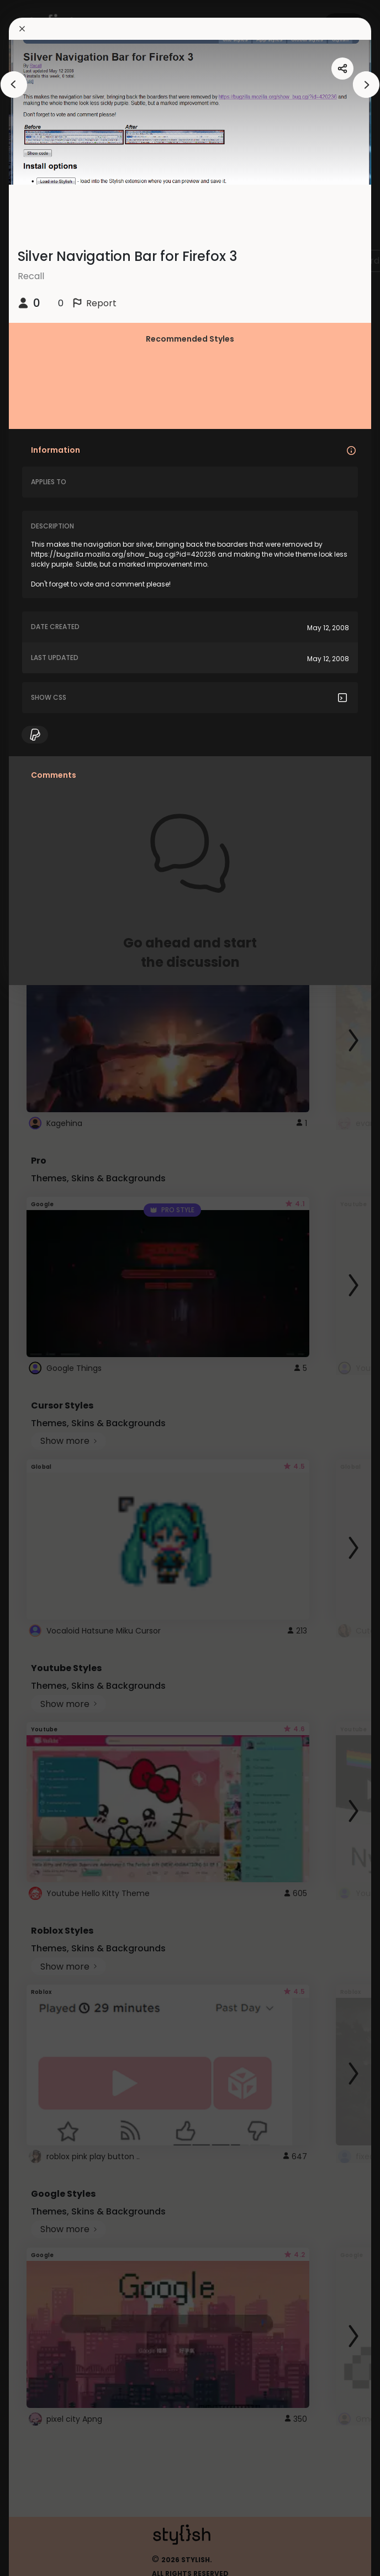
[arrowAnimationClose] (14, 84)
